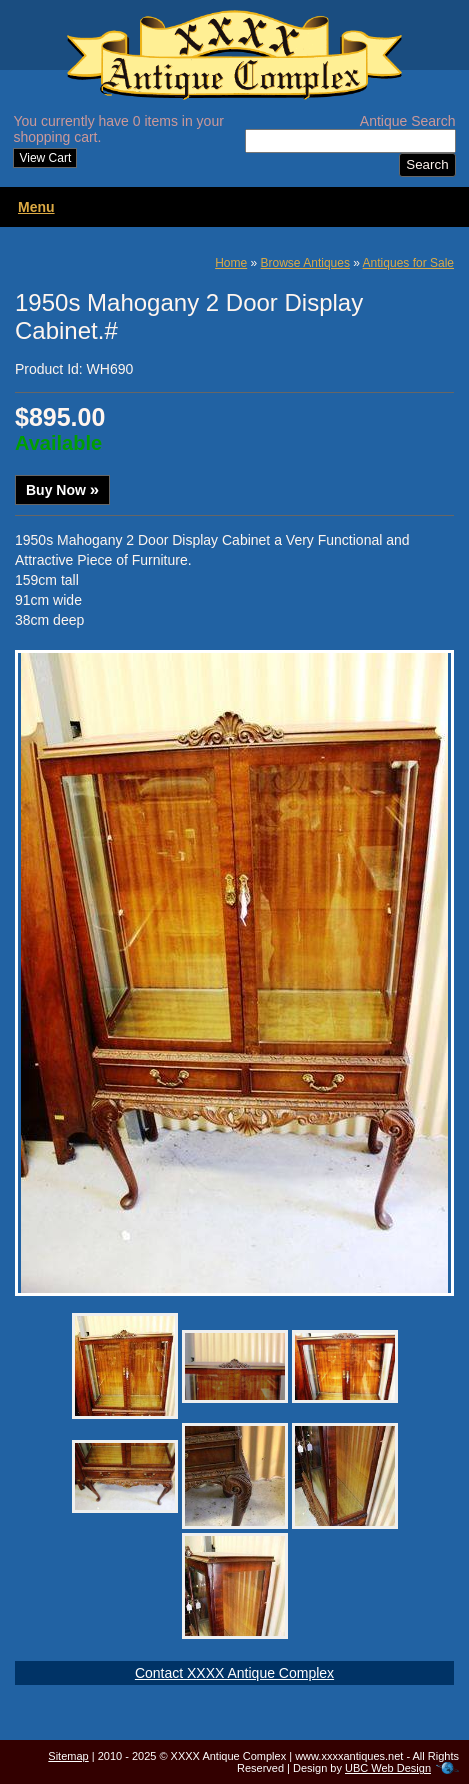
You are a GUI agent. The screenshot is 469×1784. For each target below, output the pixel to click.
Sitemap (68, 1756)
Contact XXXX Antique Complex (234, 1673)
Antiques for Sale (408, 263)
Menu (36, 207)
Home (231, 263)
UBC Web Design (388, 1768)
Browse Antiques (305, 263)
